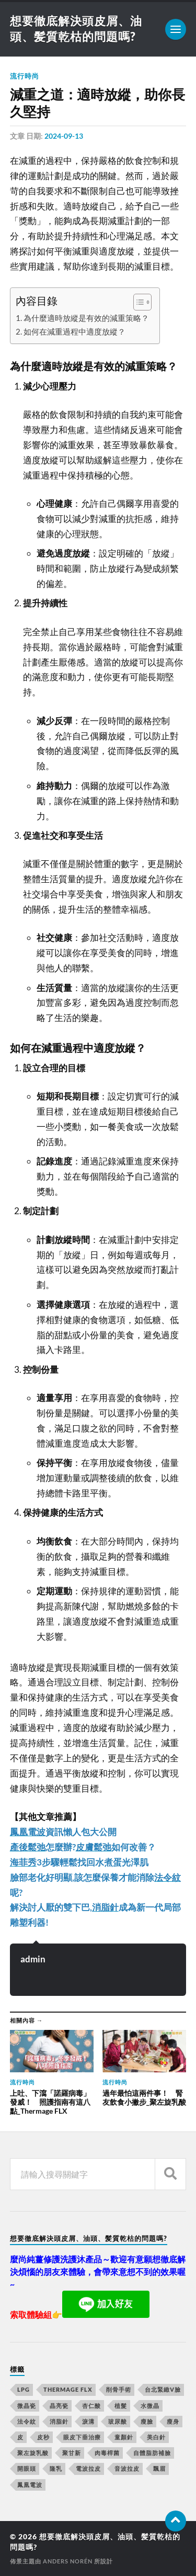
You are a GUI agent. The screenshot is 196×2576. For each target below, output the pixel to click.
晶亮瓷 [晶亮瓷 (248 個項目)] (59, 2405)
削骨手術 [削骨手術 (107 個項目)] (118, 2389)
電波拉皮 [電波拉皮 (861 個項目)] (88, 2468)
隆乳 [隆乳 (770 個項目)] (56, 2468)
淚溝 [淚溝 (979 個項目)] (88, 2421)
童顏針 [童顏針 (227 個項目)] (123, 2437)
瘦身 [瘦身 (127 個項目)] (173, 2421)
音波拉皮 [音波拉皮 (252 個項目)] (127, 2468)
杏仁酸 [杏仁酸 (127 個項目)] (91, 2405)
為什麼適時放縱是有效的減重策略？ (86, 318)
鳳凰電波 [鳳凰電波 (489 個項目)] (29, 2484)
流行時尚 (24, 76)
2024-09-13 (63, 135)
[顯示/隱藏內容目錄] (137, 302)
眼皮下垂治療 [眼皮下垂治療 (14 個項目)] (82, 2437)
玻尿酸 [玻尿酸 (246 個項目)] (117, 2421)
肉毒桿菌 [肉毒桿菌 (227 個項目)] (107, 2452)
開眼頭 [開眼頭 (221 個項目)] (26, 2468)
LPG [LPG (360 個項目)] (23, 2389)
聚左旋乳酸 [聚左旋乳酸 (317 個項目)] (33, 2452)
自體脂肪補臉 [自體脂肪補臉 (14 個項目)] (152, 2452)
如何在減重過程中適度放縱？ (74, 331)
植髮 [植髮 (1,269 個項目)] (120, 2405)
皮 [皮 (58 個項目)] (20, 2437)
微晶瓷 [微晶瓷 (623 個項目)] (26, 2405)
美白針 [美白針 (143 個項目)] (156, 2437)
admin (32, 1958)
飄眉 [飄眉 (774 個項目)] (159, 2468)
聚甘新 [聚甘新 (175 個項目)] (71, 2452)
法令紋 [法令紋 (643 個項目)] (26, 2421)
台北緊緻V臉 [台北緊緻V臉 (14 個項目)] (163, 2389)
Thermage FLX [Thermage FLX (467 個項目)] (68, 2389)
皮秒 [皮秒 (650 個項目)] (43, 2437)
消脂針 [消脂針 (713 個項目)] (59, 2421)
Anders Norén (68, 2561)
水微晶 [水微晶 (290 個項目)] (150, 2405)
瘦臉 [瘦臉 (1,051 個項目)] (147, 2421)
